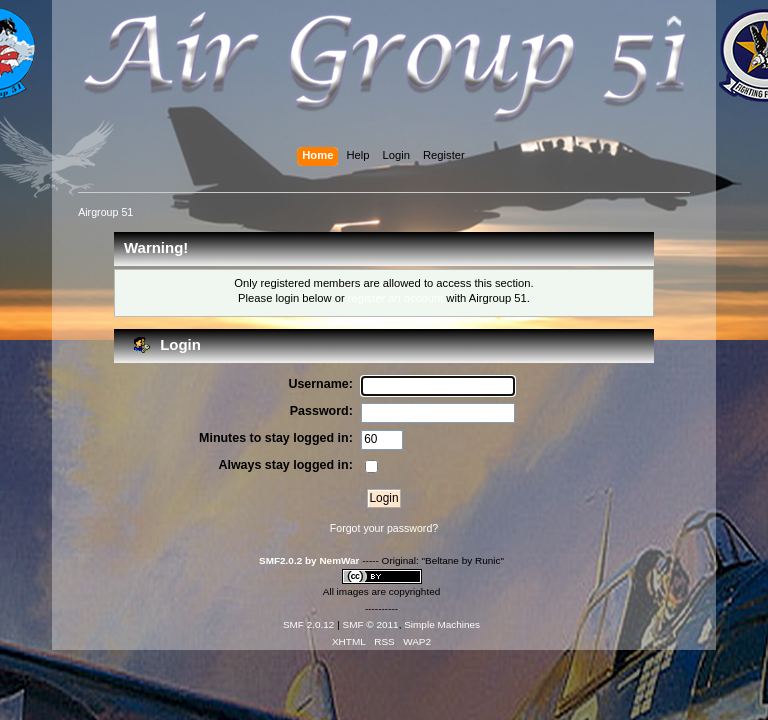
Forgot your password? (384, 528)
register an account (395, 298)
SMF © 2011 (371, 624)
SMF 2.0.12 (309, 624)
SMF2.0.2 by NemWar (309, 560)
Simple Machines (442, 624)
